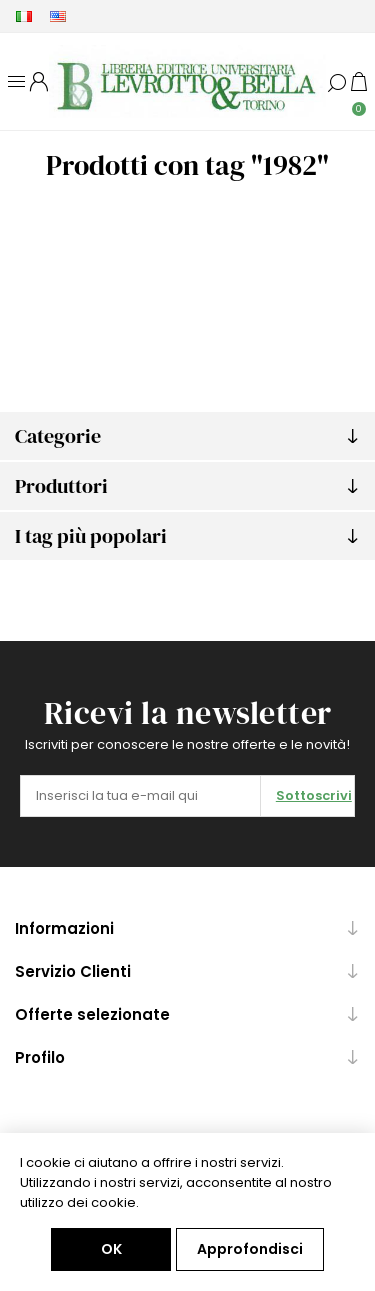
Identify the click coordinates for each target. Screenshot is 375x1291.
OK (111, 1249)
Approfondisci (250, 1249)
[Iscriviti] (140, 796)
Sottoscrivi (314, 795)
